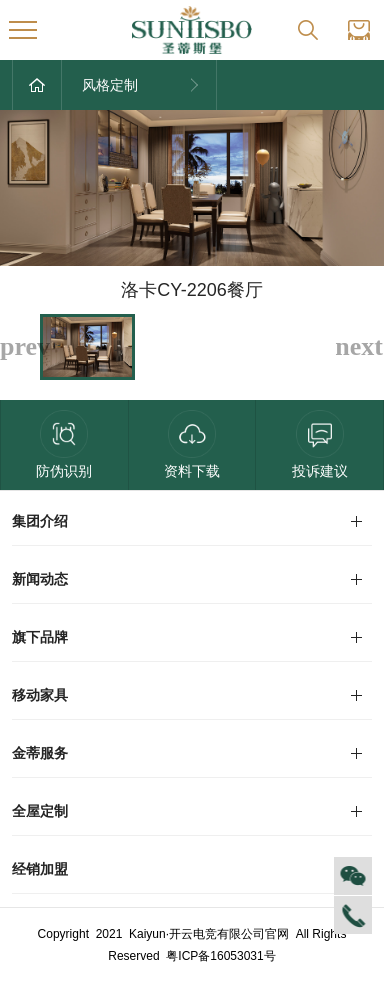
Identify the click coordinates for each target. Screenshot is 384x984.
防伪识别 (64, 444)
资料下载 (192, 444)
